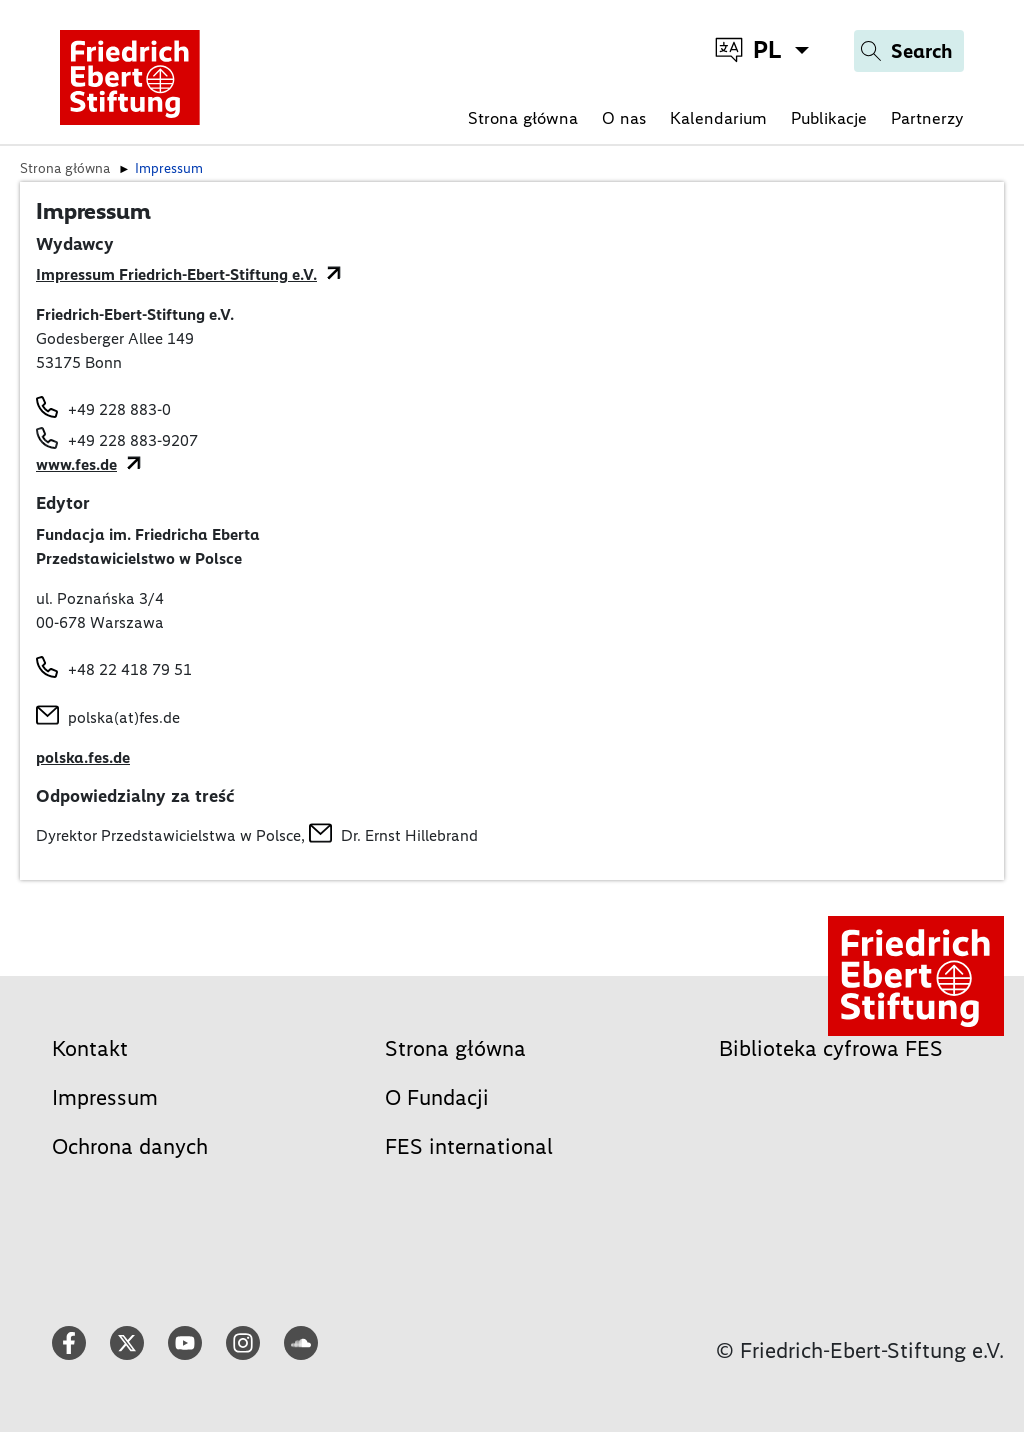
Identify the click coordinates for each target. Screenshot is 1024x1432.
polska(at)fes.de (124, 717)
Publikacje (829, 118)
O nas (624, 118)
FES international (469, 1146)
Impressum (105, 1097)
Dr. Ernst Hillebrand (409, 835)
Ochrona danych (130, 1146)
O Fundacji (437, 1097)
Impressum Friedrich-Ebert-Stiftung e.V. (176, 274)
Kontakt (90, 1048)
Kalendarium (718, 118)
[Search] (909, 51)
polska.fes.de (83, 757)
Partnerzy (927, 118)
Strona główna (523, 118)
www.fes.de (76, 464)
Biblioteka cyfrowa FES (831, 1048)
